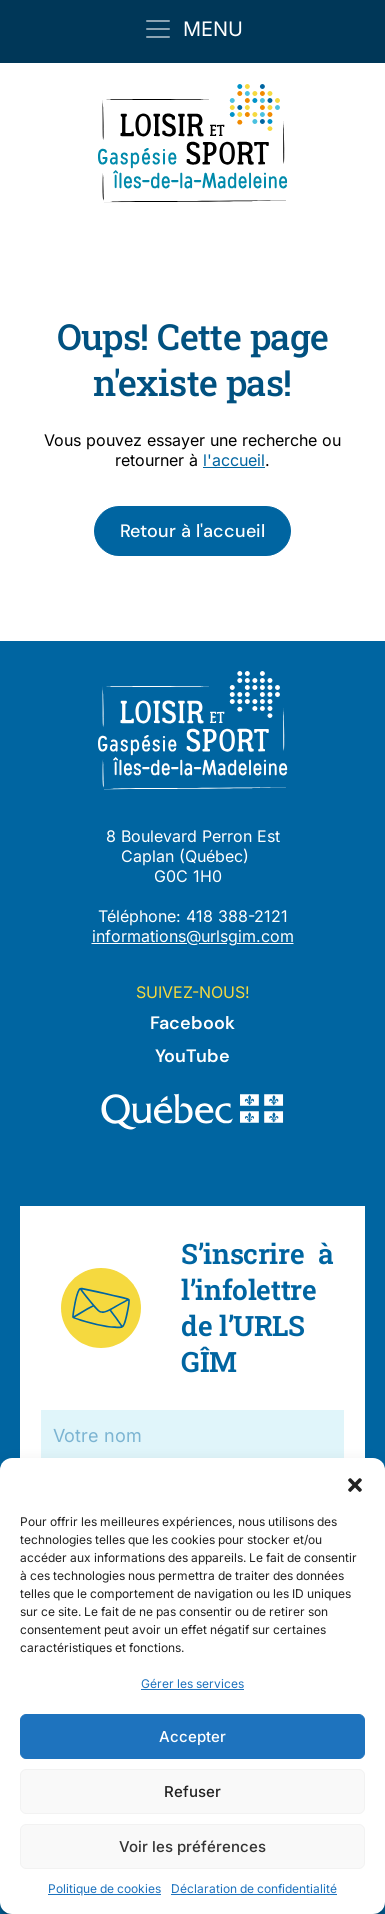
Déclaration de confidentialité (254, 1888)
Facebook (192, 1023)
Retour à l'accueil (192, 531)
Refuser (192, 1791)
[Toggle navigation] (193, 29)
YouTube (192, 1056)
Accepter (192, 1736)
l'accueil (234, 460)
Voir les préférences (192, 1846)
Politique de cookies (104, 1888)
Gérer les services (192, 1683)
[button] (355, 1483)
